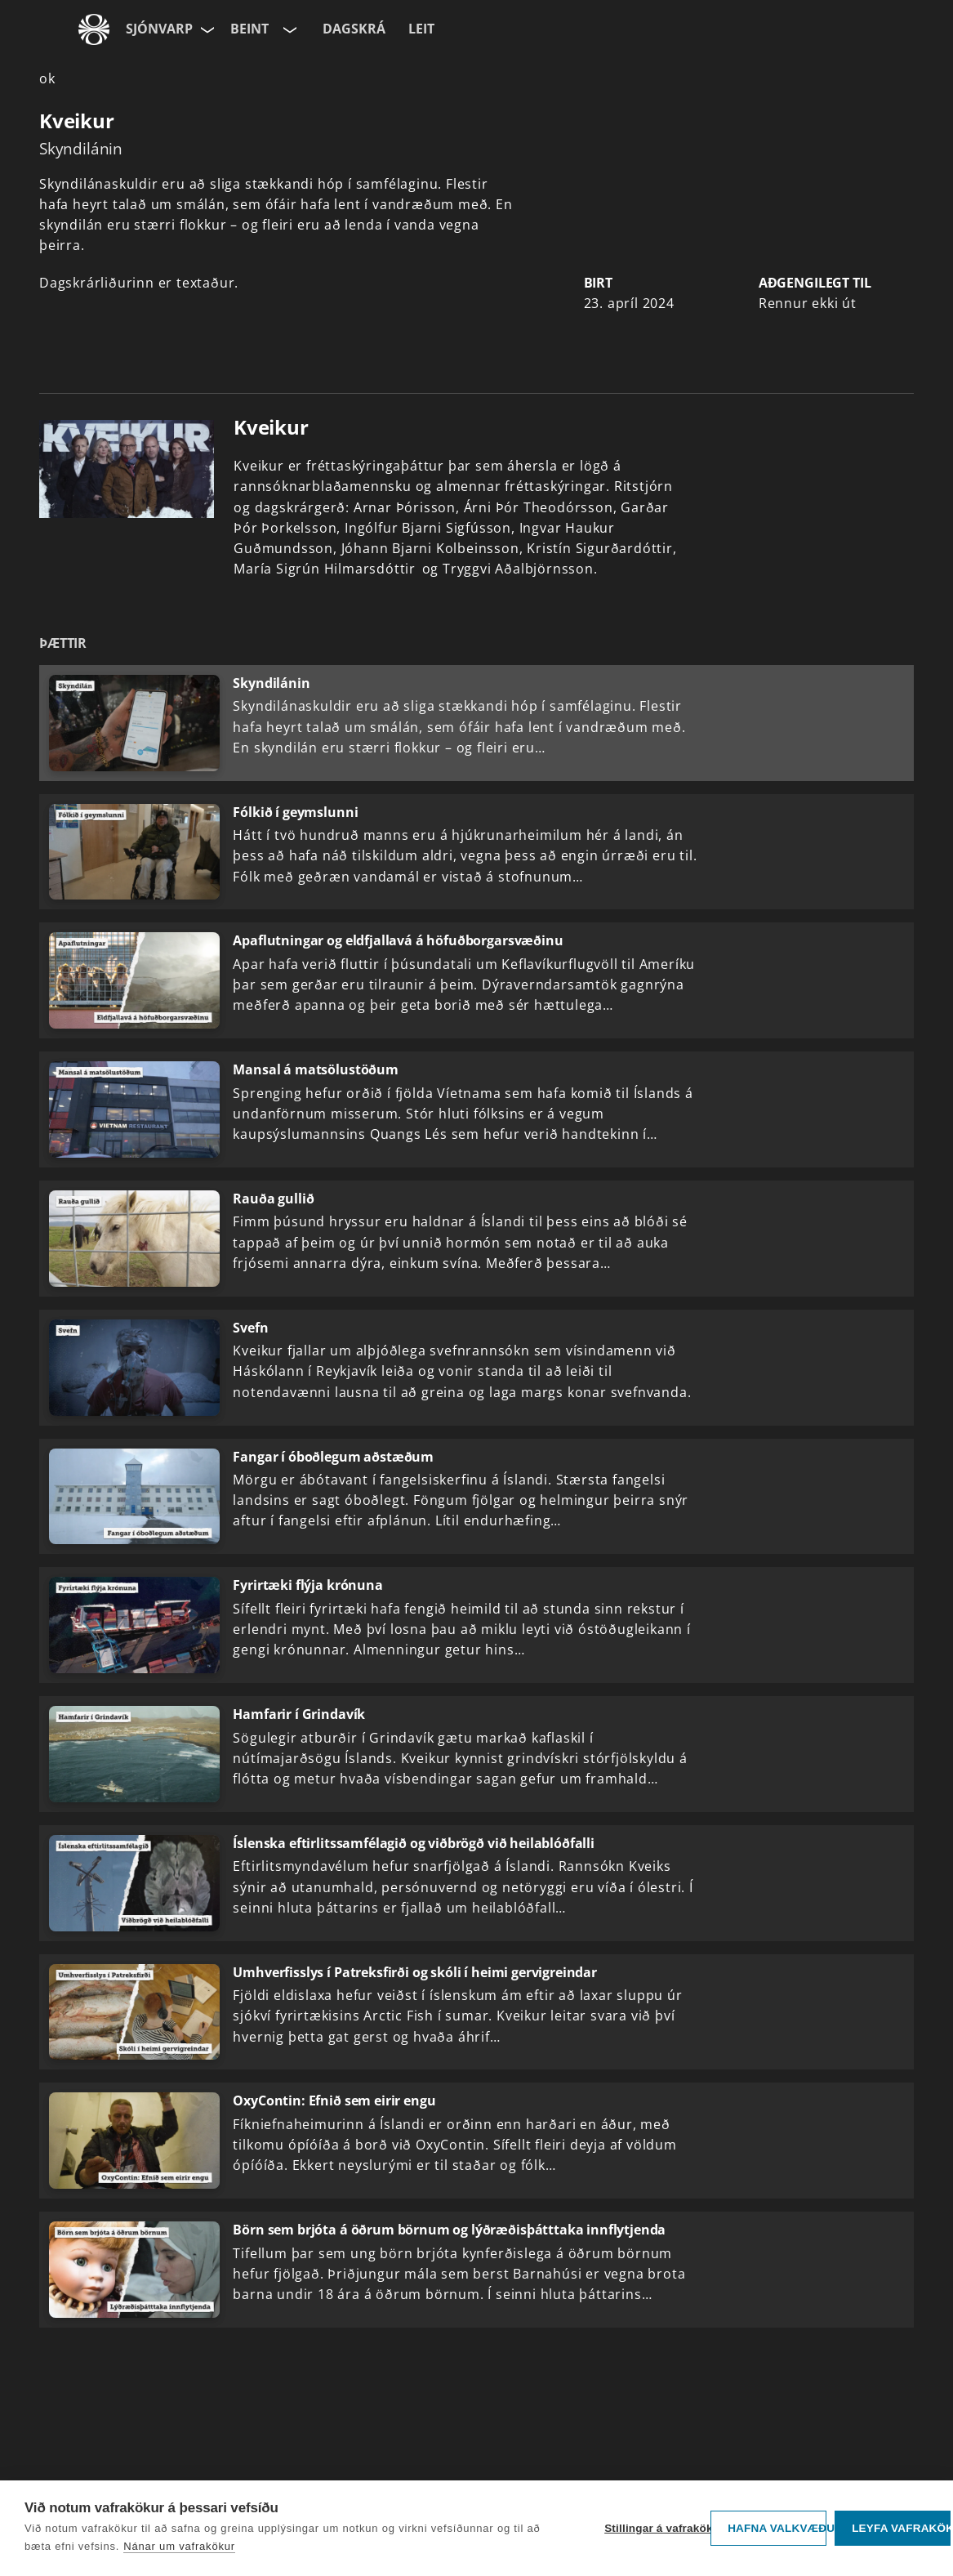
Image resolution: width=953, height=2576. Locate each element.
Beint (249, 29)
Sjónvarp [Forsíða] (159, 29)
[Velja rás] (288, 29)
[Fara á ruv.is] (93, 29)
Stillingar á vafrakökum (653, 2528)
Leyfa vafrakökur (901, 2528)
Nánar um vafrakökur (179, 2546)
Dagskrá (354, 29)
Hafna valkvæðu (777, 2528)
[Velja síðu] (205, 29)
